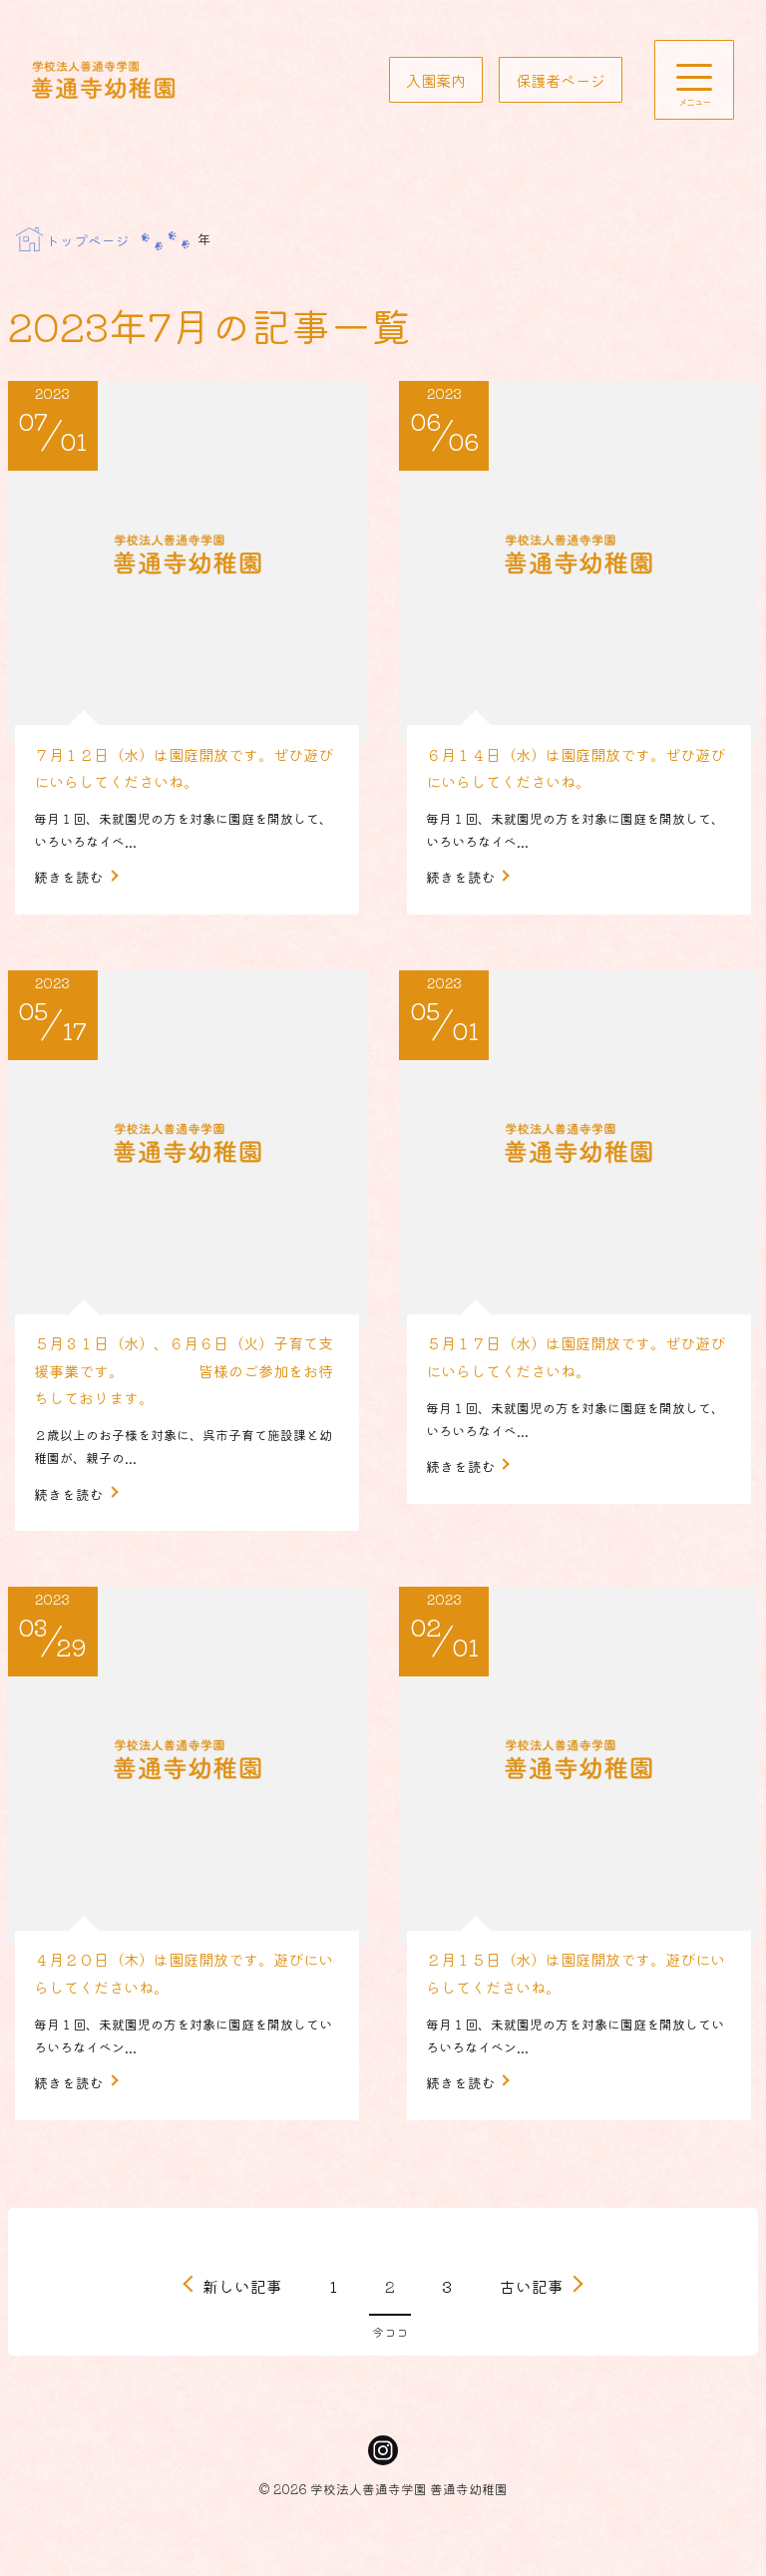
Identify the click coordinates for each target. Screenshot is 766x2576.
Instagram (383, 2476)
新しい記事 (242, 2311)
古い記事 (533, 2311)
